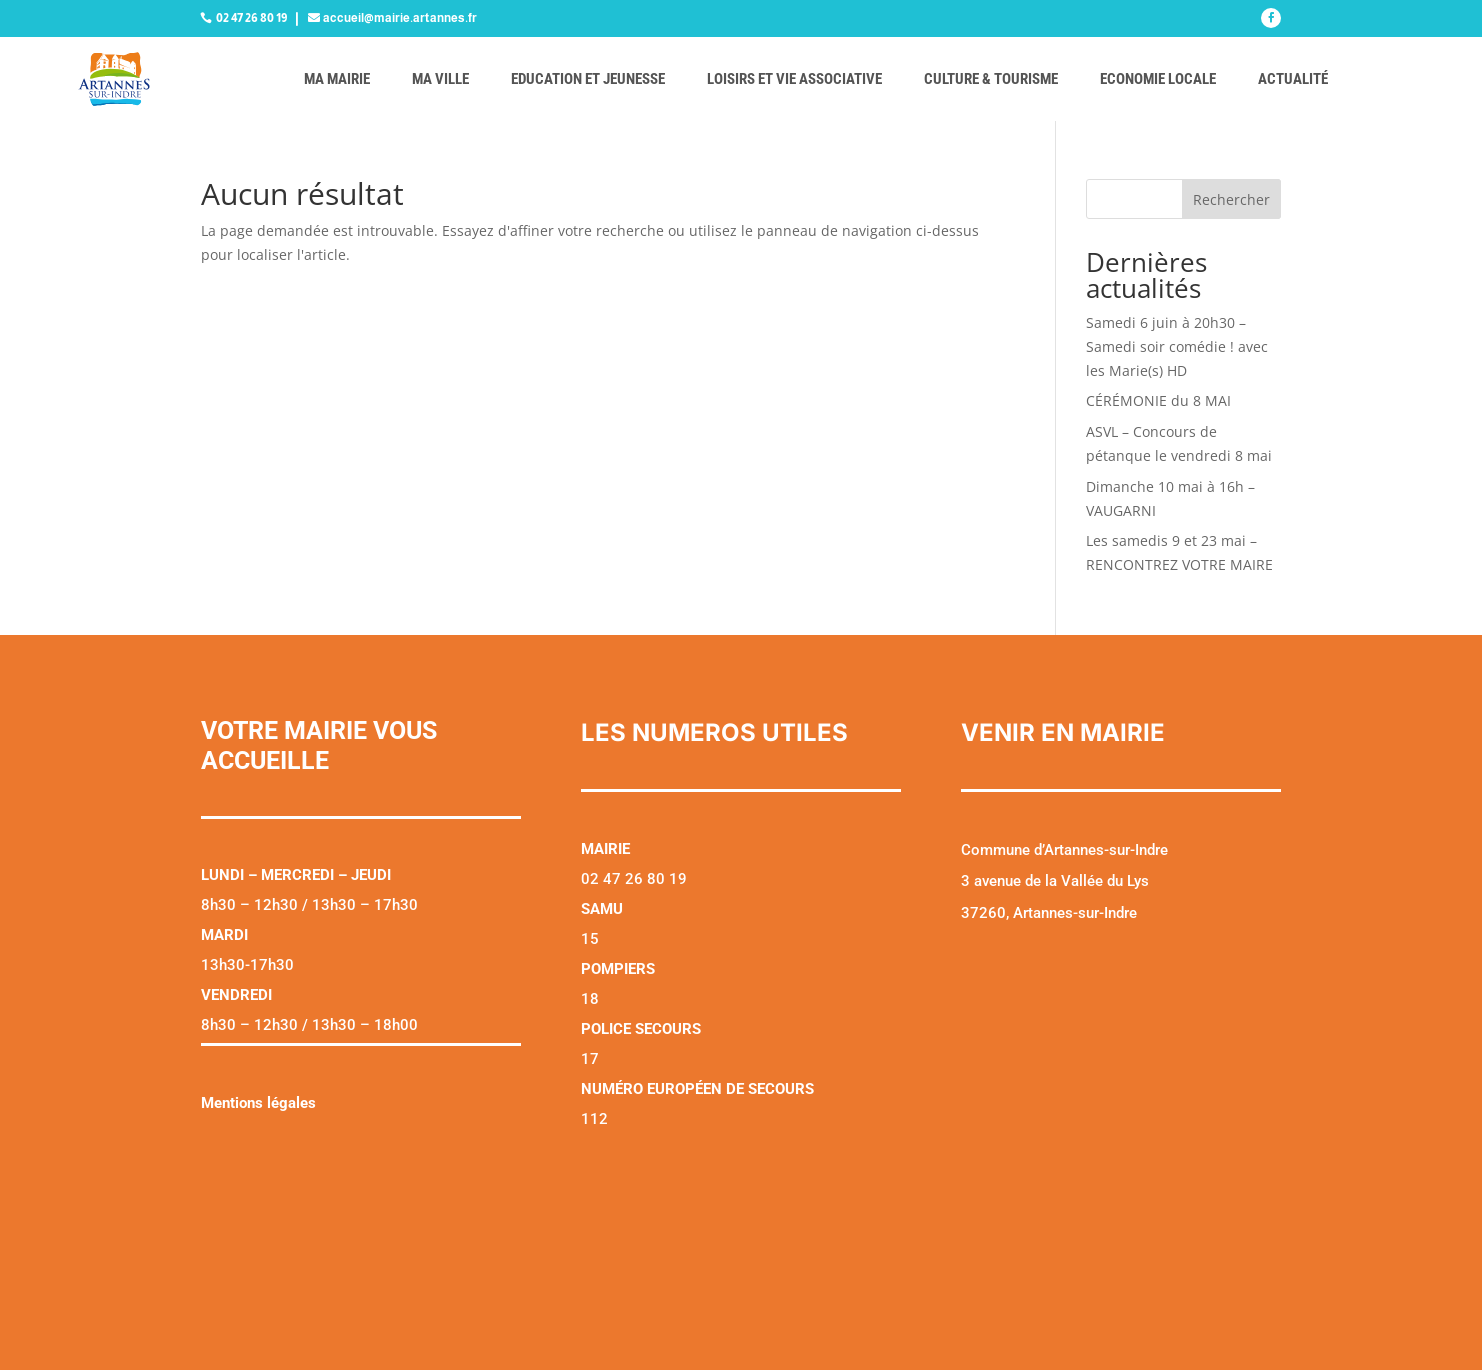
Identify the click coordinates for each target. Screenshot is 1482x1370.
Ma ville (440, 79)
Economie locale (1158, 79)
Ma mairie (337, 79)
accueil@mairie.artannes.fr (400, 18)
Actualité (1293, 79)
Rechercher (1231, 199)
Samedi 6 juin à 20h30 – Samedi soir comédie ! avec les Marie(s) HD (1177, 346)
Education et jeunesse (588, 79)
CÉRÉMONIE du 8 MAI (1158, 400)
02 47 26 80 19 (251, 18)
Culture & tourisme (991, 79)
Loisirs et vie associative (794, 79)
